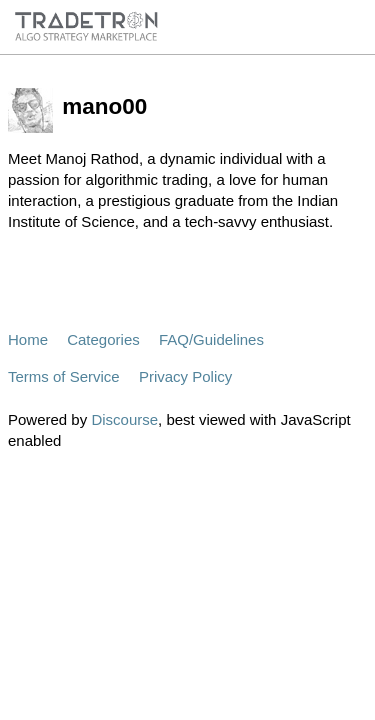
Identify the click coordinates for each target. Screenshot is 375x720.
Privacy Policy (185, 376)
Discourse (124, 419)
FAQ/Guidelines (211, 339)
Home (28, 339)
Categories (103, 339)
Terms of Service (64, 376)
